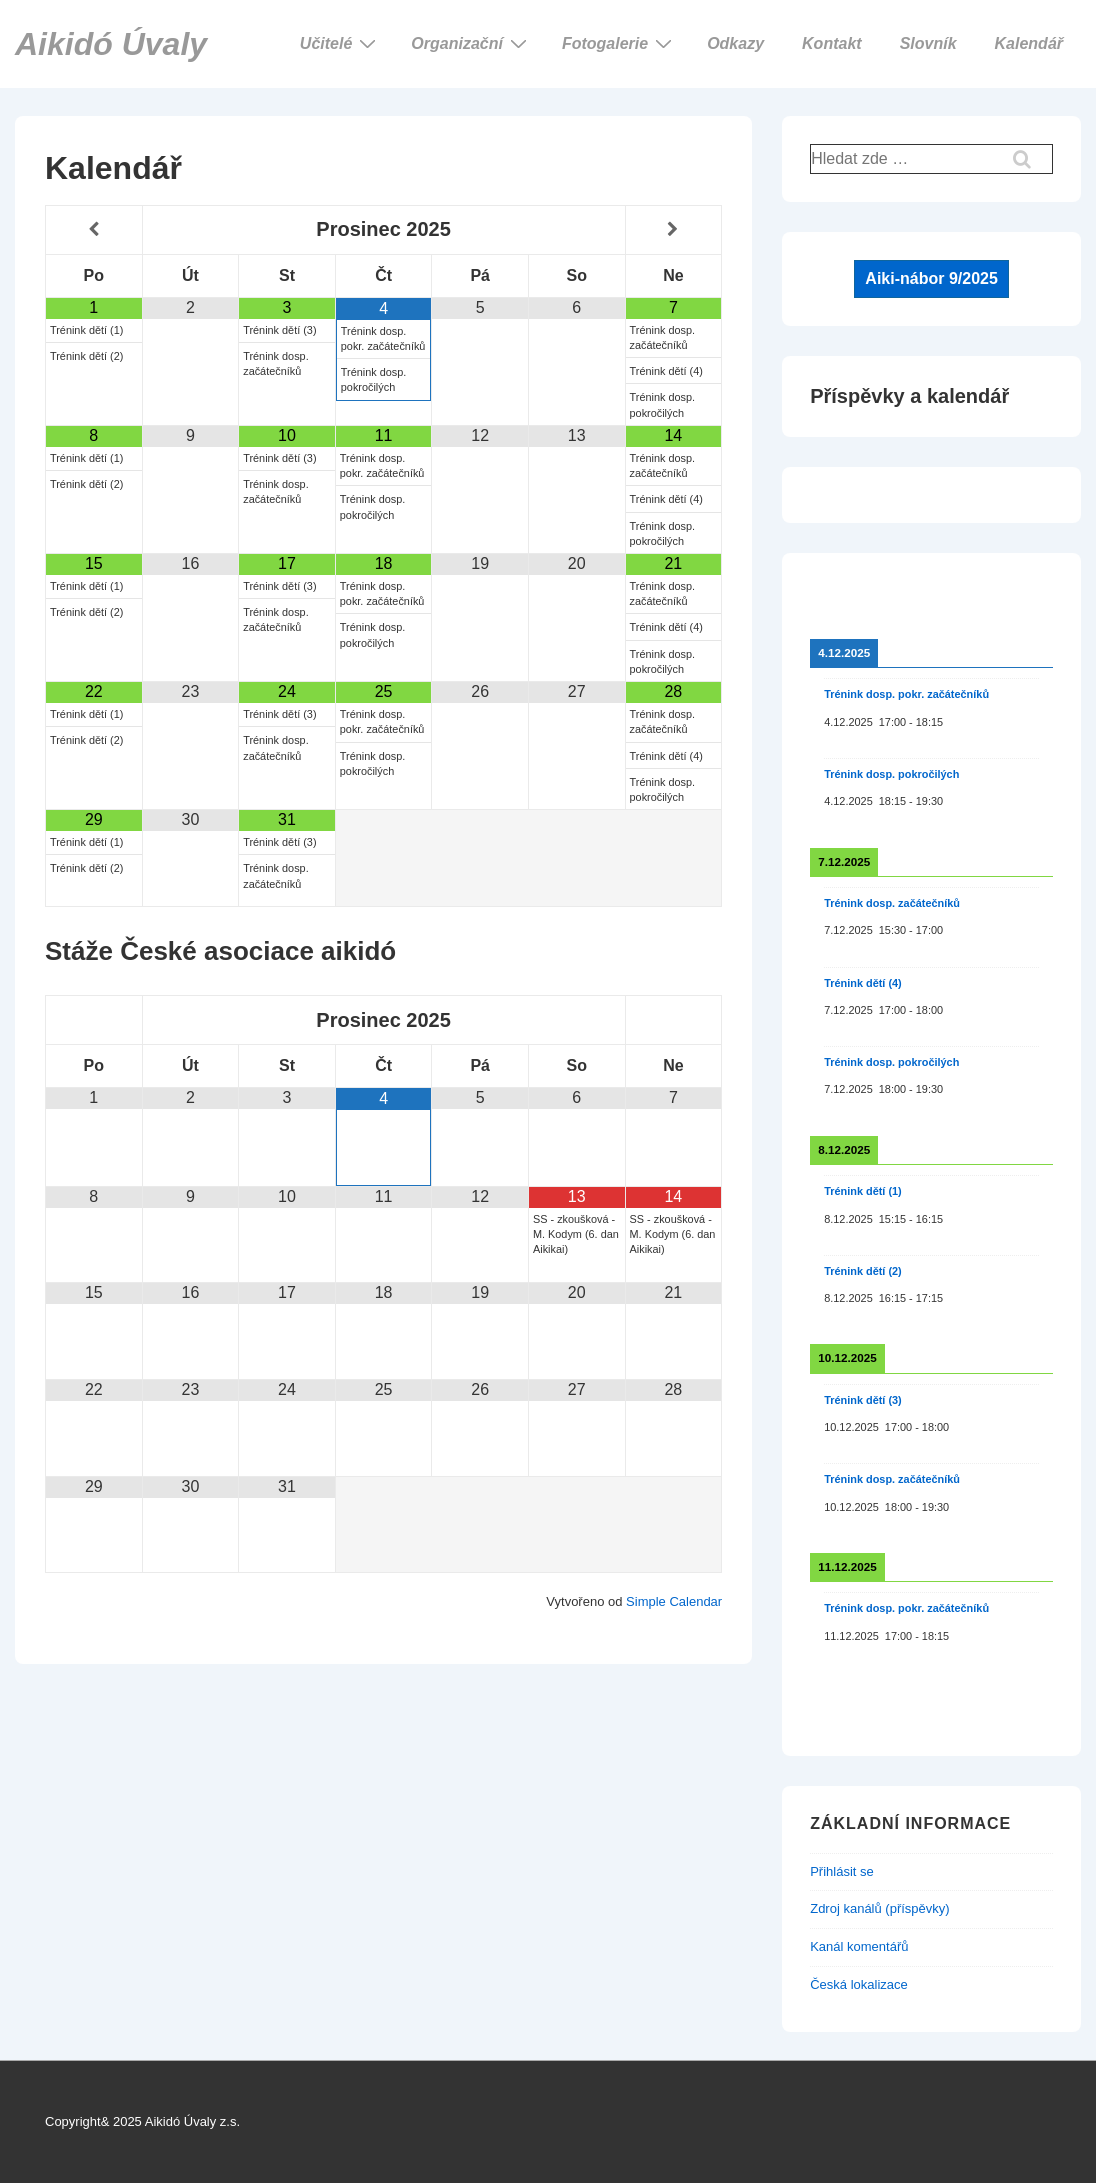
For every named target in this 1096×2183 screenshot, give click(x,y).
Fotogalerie (619, 43)
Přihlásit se (842, 1871)
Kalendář (1029, 43)
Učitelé (340, 43)
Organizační (471, 43)
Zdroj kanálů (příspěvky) (879, 1908)
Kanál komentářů (859, 1946)
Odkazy (735, 43)
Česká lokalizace (859, 1984)
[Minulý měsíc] (94, 229)
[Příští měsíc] (674, 229)
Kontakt (832, 43)
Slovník (928, 43)
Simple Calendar (674, 1601)
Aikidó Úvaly (111, 44)
